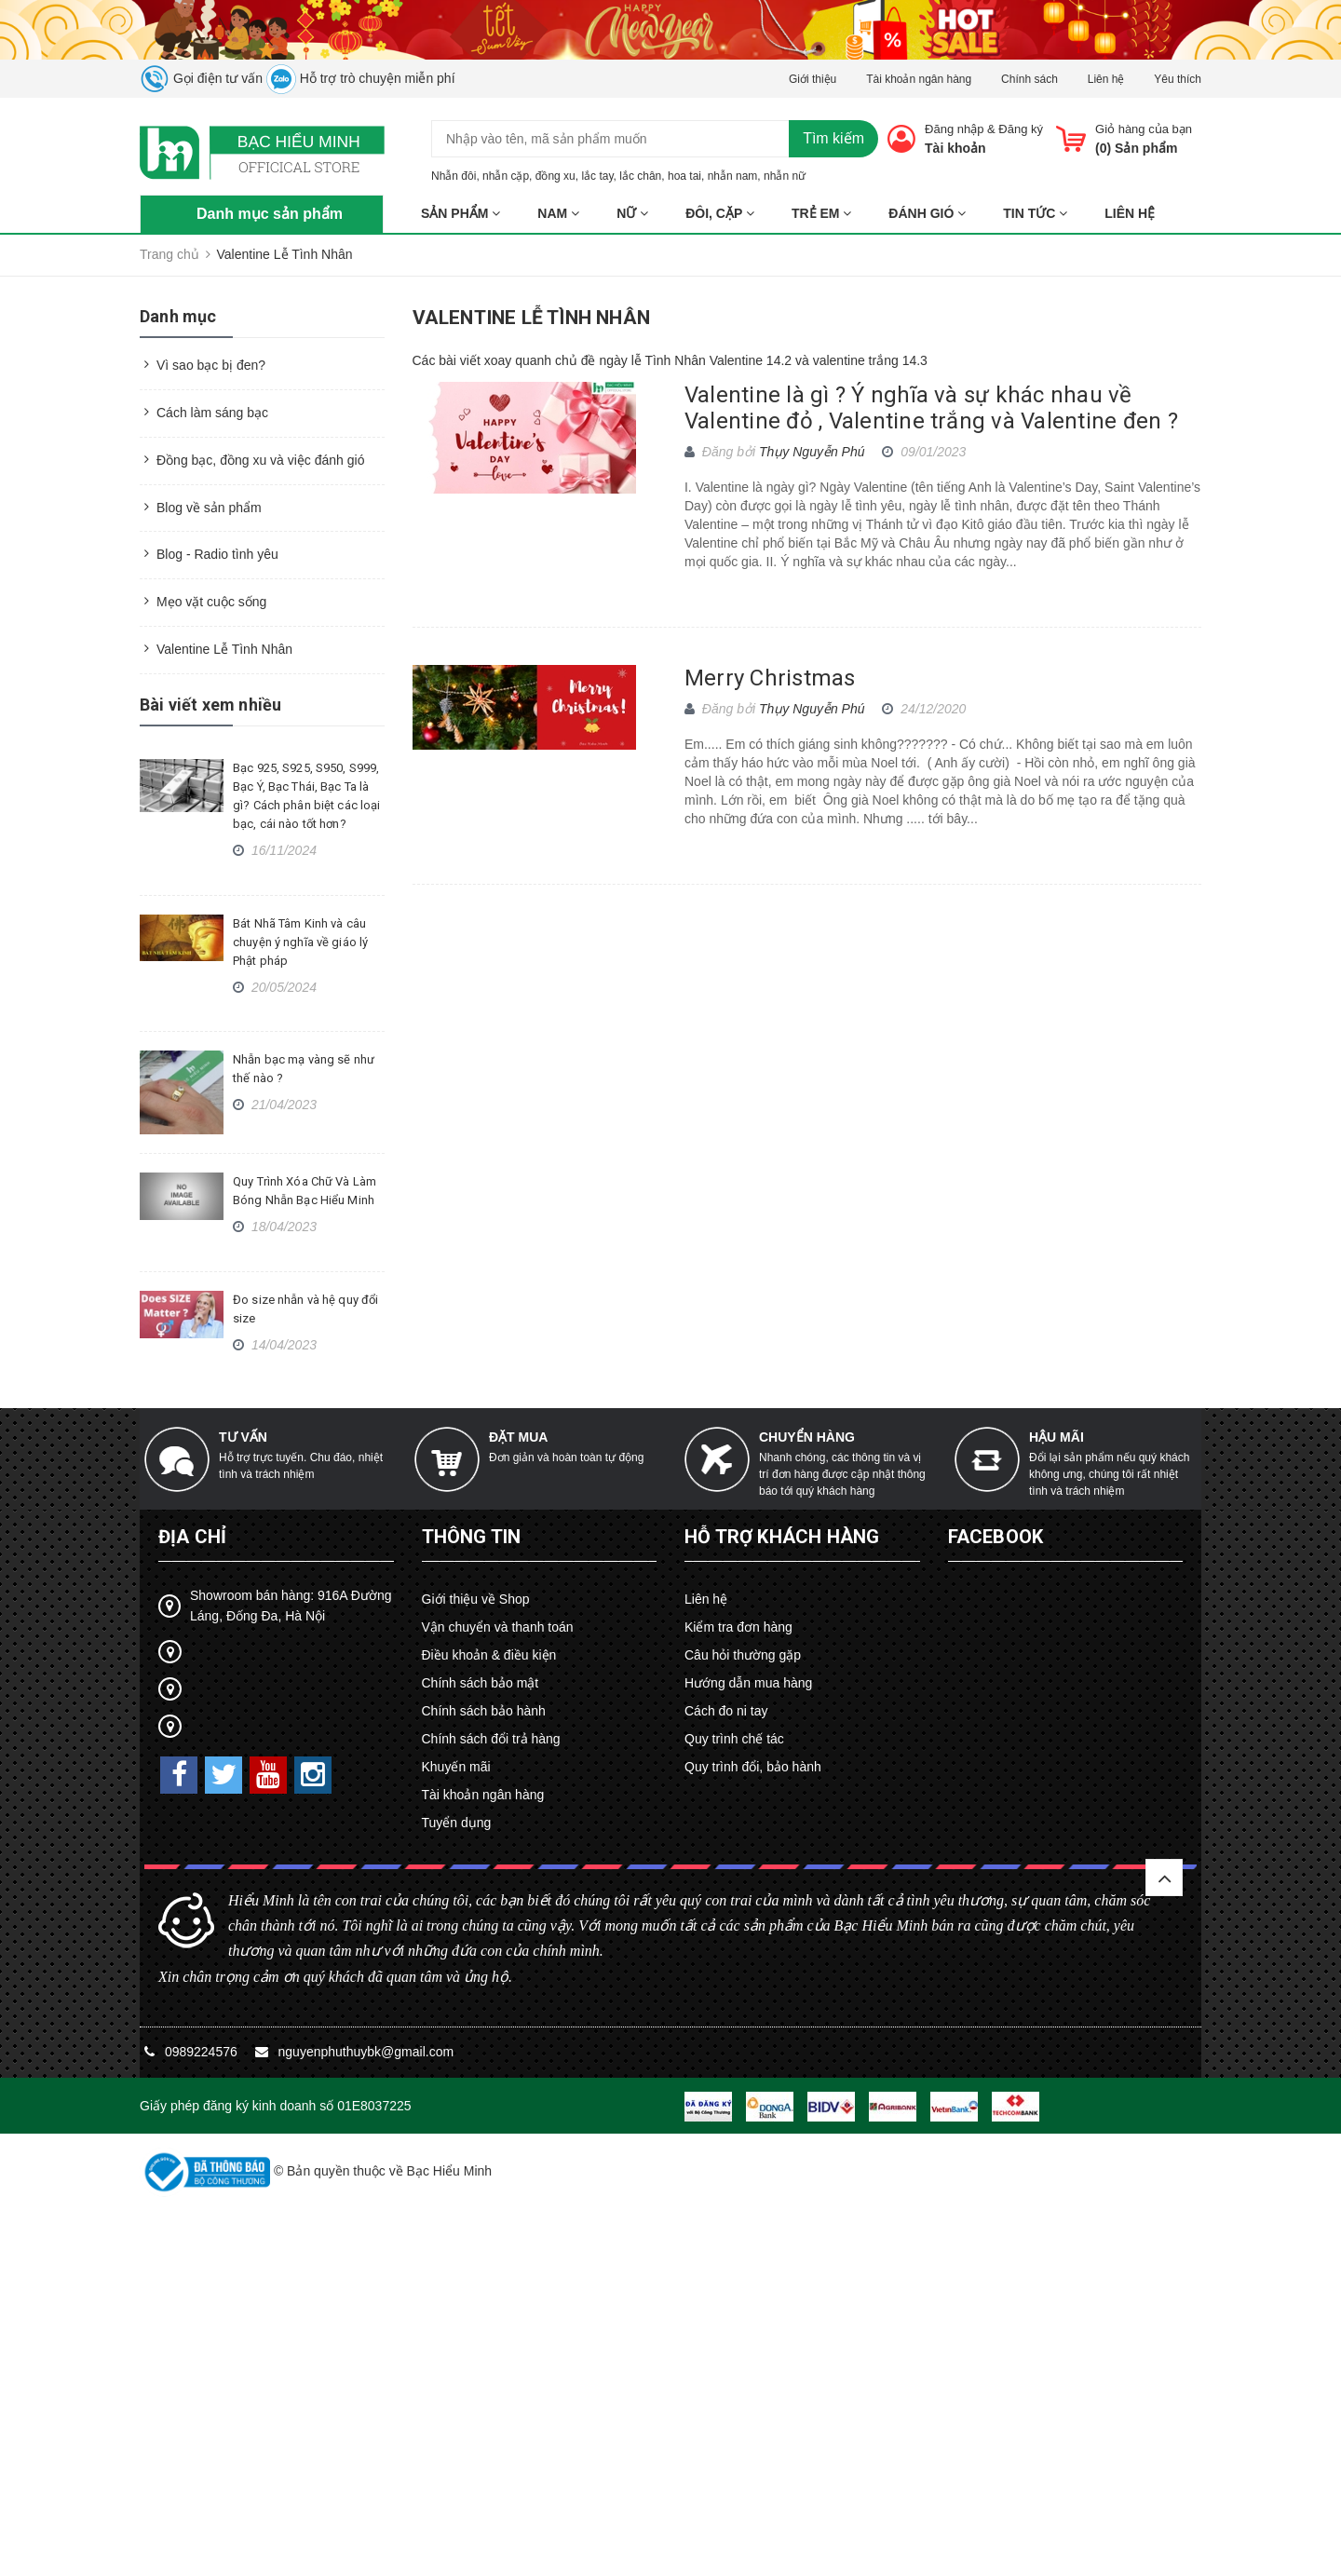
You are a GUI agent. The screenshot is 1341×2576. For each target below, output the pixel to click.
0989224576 (203, 2051)
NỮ (632, 213)
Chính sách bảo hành (484, 1710)
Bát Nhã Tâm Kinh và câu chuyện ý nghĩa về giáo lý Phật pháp (300, 942)
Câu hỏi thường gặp (742, 1654)
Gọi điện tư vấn (201, 78)
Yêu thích (1177, 79)
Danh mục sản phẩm (269, 214)
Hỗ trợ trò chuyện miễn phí (360, 78)
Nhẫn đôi (453, 176)
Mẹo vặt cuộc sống (211, 601)
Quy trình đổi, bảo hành (752, 1766)
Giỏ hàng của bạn (1143, 129)
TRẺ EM (821, 213)
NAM (558, 213)
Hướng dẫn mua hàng (748, 1682)
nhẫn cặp (505, 176)
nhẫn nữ (785, 176)
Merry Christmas (770, 678)
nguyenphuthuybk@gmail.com (366, 2051)
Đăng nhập (954, 129)
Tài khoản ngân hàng (918, 79)
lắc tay (597, 176)
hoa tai (684, 176)
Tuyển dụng (457, 1822)
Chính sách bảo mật (480, 1682)
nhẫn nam (733, 176)
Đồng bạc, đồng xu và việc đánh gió (260, 460)
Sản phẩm (460, 213)
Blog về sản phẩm (209, 507)
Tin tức (1035, 213)
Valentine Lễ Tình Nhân (224, 649)
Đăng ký (1020, 129)
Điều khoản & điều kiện (489, 1654)
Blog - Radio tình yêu (217, 554)
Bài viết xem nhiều (210, 704)
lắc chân (640, 176)
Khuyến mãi (456, 1766)
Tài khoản (955, 148)
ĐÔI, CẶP (719, 213)
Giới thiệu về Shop (476, 1599)
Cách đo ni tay (726, 1710)
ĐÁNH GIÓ (927, 213)
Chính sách (1029, 79)
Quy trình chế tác (734, 1738)
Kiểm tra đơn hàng (738, 1627)
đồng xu (555, 176)
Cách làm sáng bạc (212, 412)
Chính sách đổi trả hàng (491, 1738)
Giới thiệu (812, 79)
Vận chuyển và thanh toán (498, 1627)
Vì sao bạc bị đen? (210, 365)
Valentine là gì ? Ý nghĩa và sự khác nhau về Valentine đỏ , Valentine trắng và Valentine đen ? (931, 408)
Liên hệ (1106, 79)
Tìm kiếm (833, 138)
